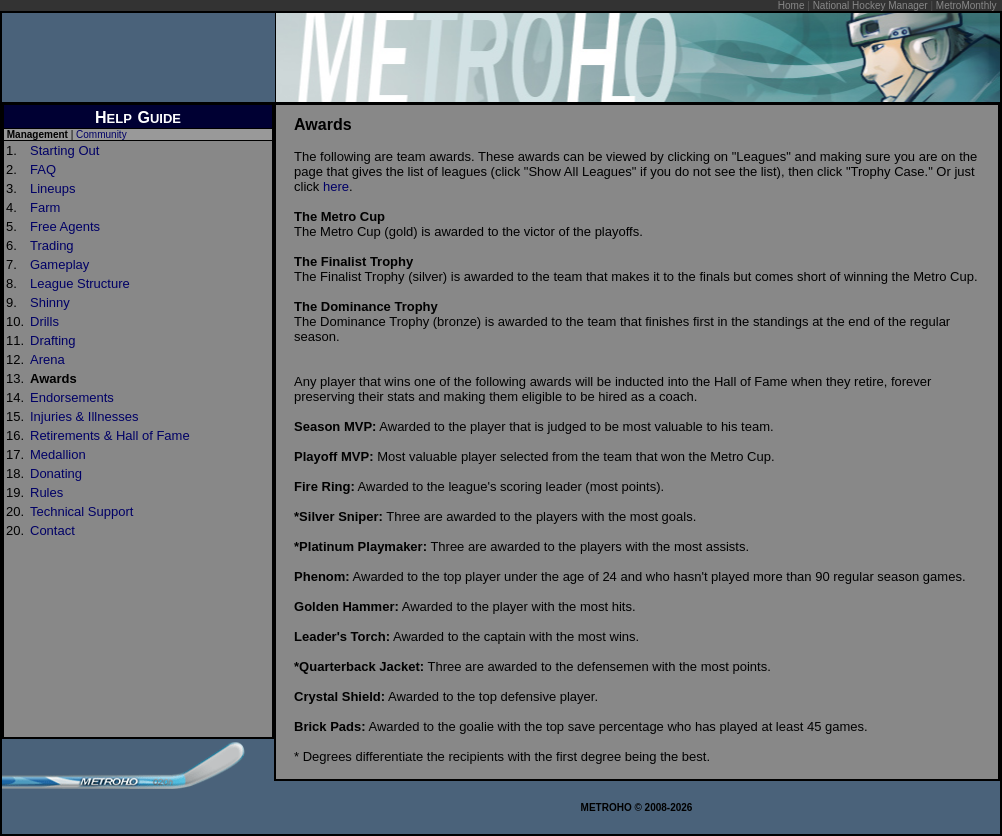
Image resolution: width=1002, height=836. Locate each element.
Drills (44, 321)
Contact (52, 530)
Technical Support (81, 511)
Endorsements (72, 397)
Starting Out (64, 150)
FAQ (43, 169)
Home (791, 5)
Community (101, 134)
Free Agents (65, 226)
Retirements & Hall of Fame (110, 435)
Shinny (50, 302)
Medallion (58, 454)
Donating (56, 473)
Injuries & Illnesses (84, 416)
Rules (46, 492)
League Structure (80, 283)
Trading (52, 245)
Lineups (53, 188)
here (336, 186)
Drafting (53, 340)
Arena (47, 359)
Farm (45, 207)
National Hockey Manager (870, 5)
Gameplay (59, 264)
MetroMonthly (966, 5)
